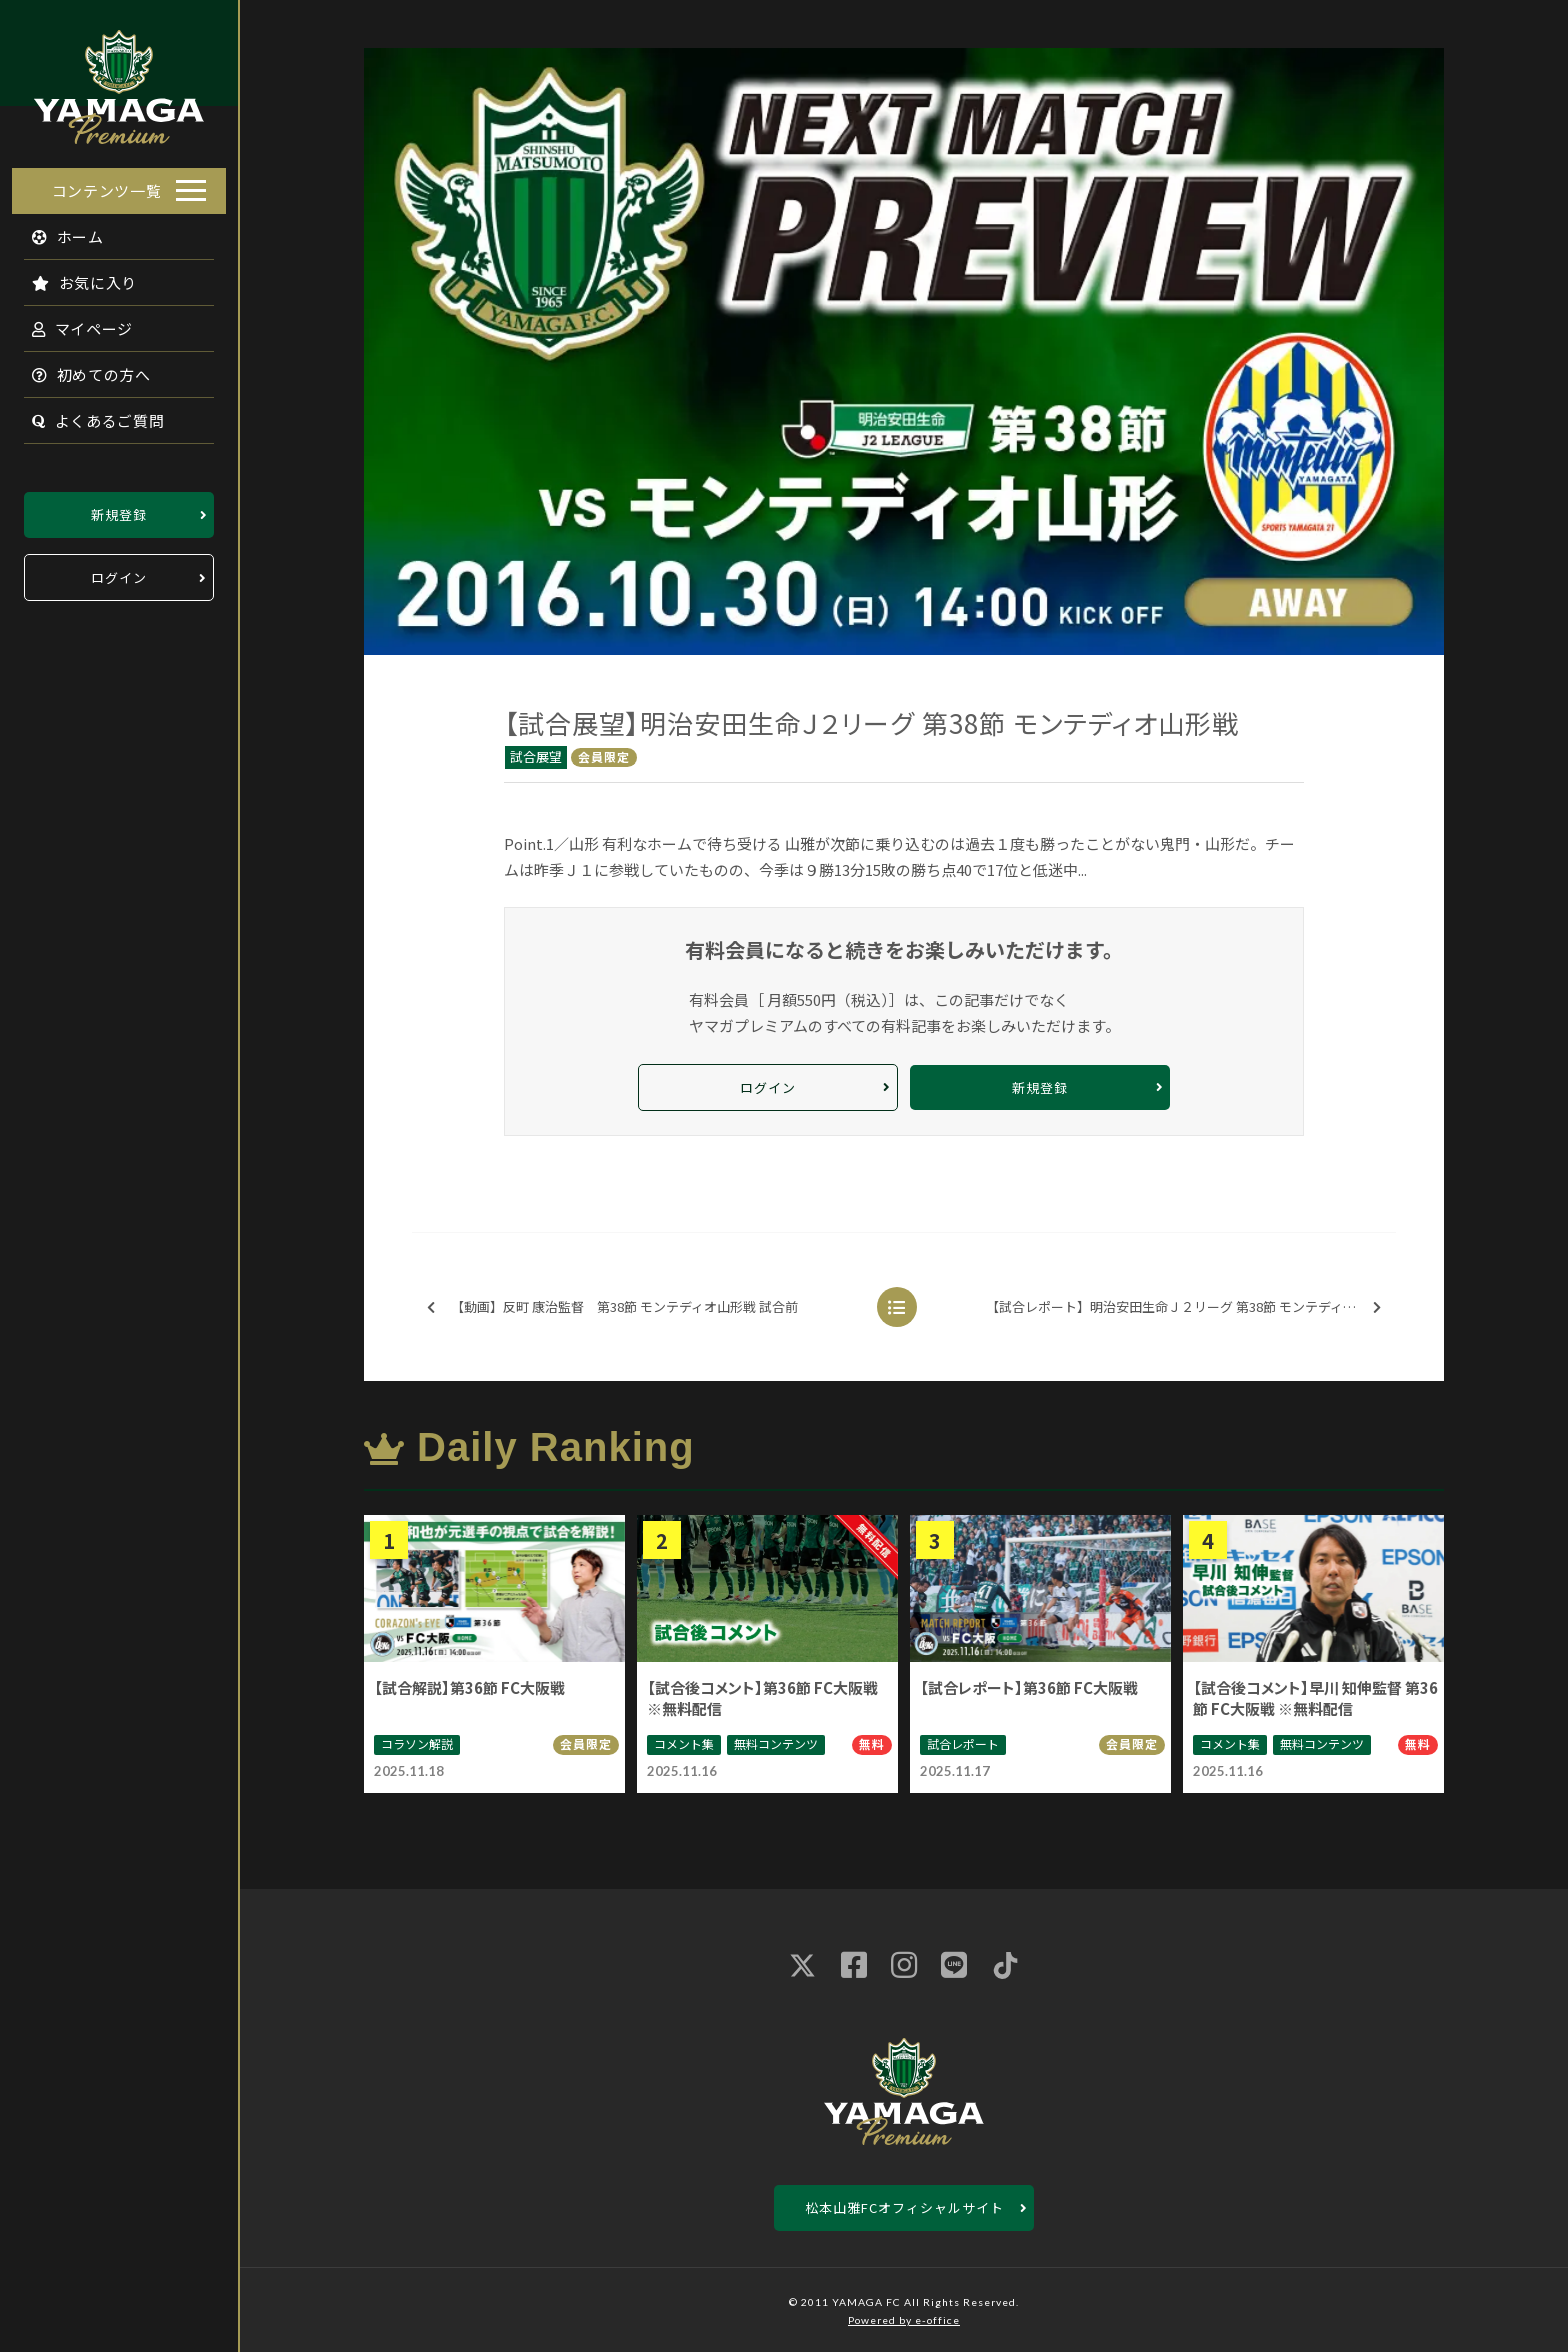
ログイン (119, 571)
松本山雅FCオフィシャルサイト (904, 2207)
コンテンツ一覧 (107, 184)
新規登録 (119, 508)
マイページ (71, 322)
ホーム (56, 230)
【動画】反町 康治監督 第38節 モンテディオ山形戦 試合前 (612, 1307)
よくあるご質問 (86, 414)
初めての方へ (80, 368)
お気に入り (73, 276)
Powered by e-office (904, 2320)
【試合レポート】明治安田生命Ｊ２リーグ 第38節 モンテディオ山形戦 (1189, 1307)
